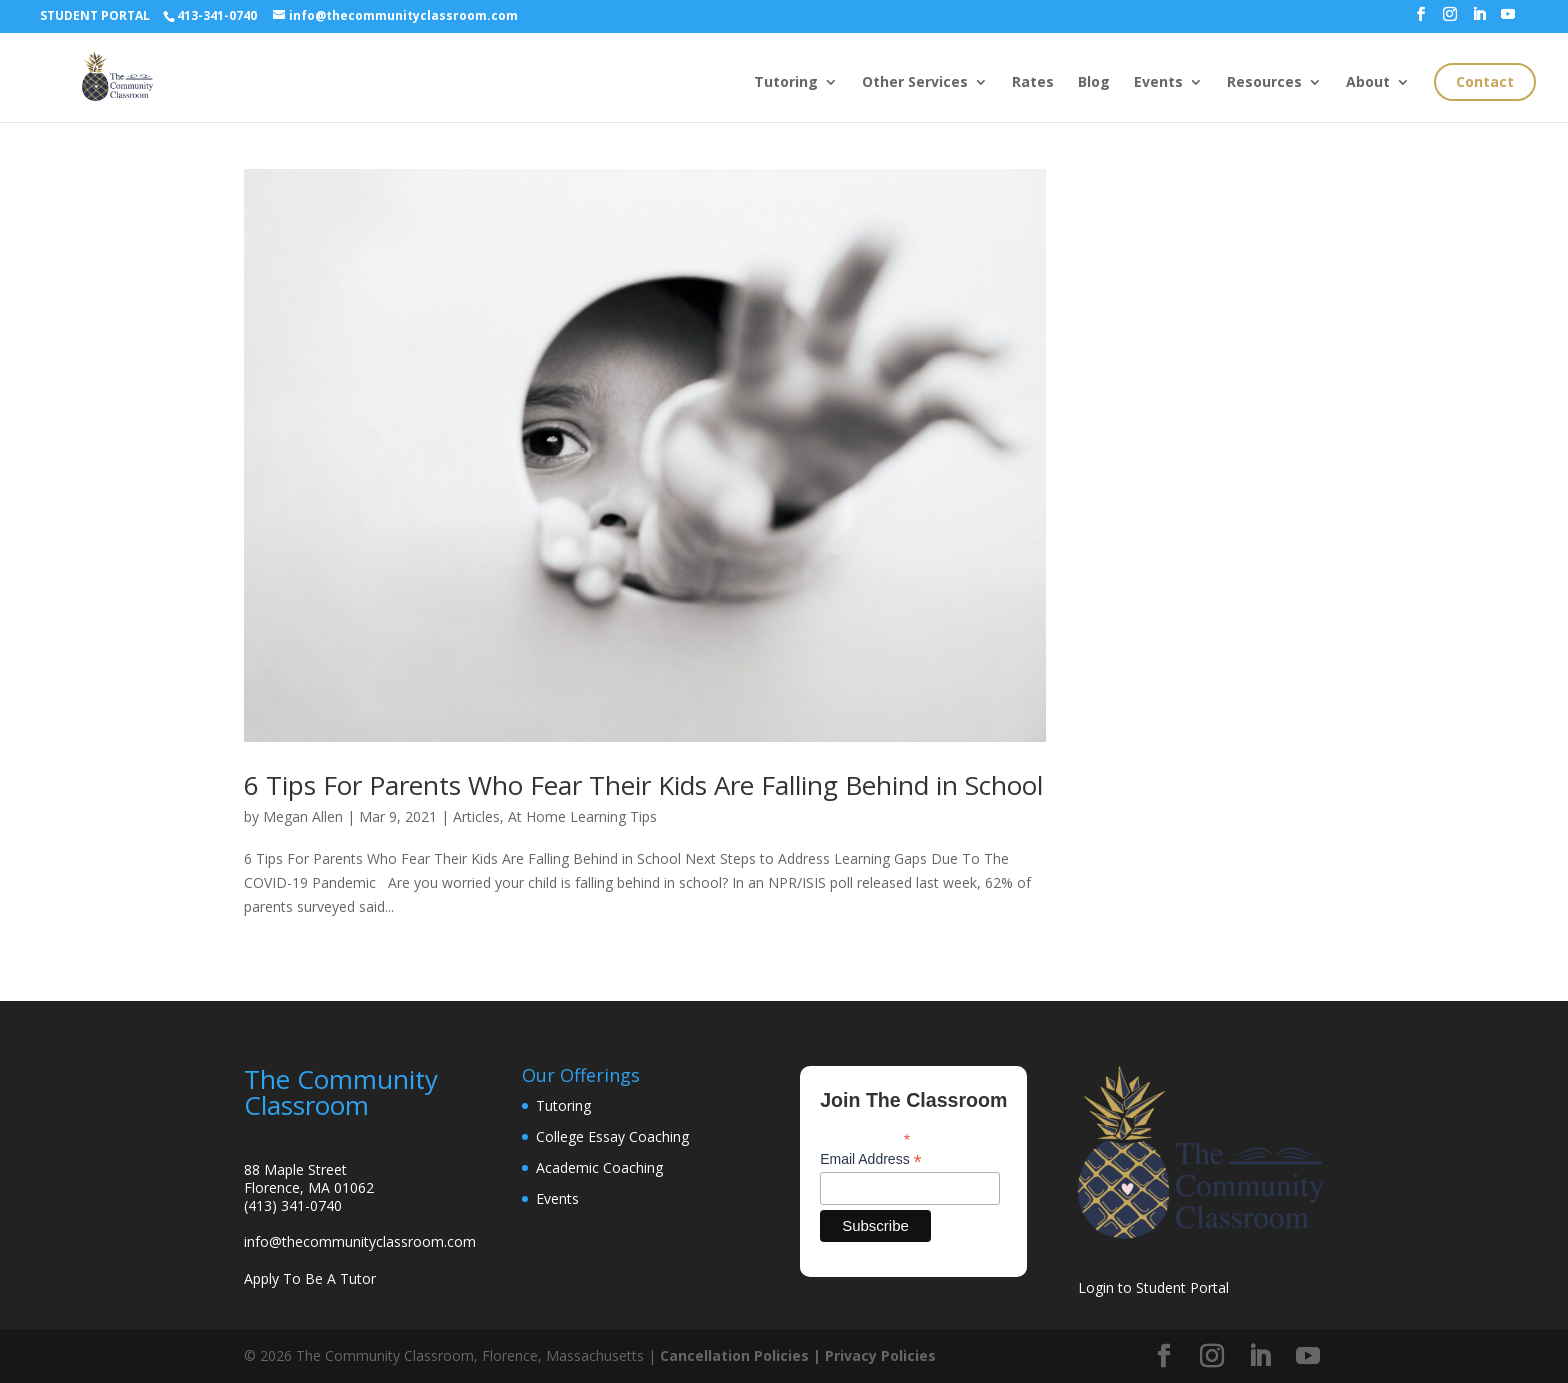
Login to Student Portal (1153, 1287)
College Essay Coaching (612, 1136)
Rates (1033, 83)
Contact (1485, 81)
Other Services (915, 83)
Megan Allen (303, 816)
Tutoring (786, 83)
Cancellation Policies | (742, 1355)
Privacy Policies (880, 1355)
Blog (1094, 83)
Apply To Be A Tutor (310, 1278)
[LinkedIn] (1479, 20)
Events (1158, 83)
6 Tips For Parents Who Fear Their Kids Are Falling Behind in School (643, 785)
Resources (1264, 83)
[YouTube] (1508, 20)
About (1368, 83)
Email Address (871, 1159)
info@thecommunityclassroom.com (360, 1241)
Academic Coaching (599, 1167)
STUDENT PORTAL (95, 15)
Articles (476, 816)
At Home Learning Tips (582, 816)
